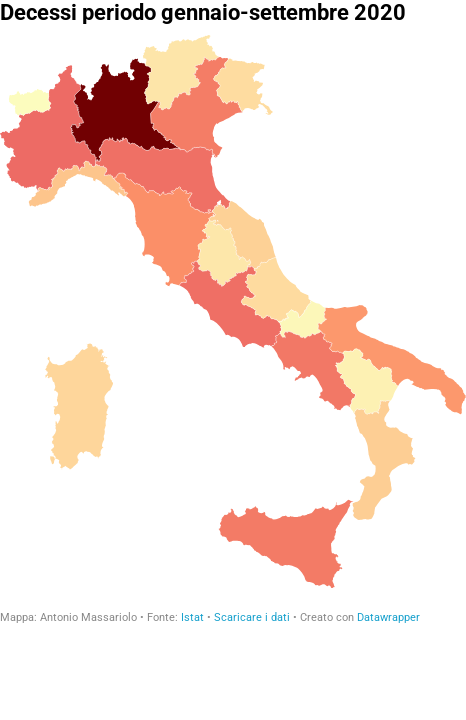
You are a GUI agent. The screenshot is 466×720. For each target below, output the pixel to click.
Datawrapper (388, 617)
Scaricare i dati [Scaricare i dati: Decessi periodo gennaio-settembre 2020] (252, 617)
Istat (192, 617)
